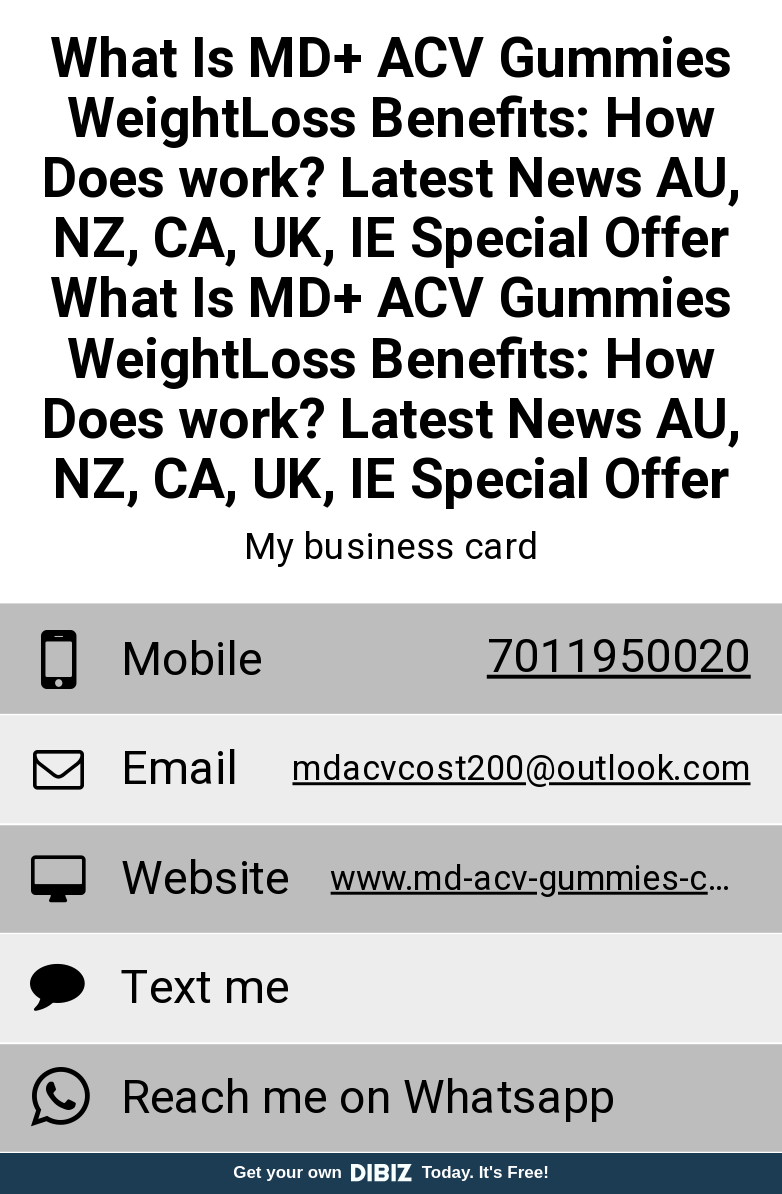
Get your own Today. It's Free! (391, 1172)
